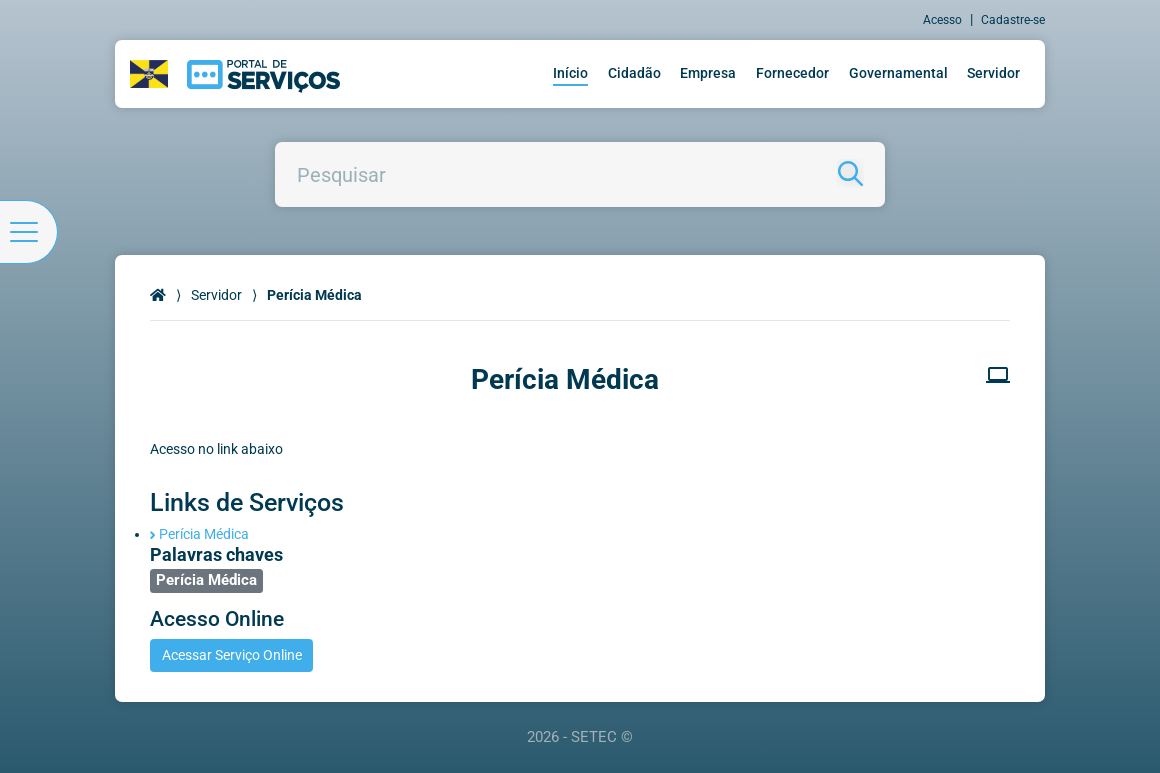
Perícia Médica (199, 534)
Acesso (942, 20)
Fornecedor (792, 73)
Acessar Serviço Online (232, 655)
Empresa (708, 73)
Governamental (898, 73)
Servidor (993, 73)
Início (570, 73)
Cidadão (634, 73)
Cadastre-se (1013, 20)
